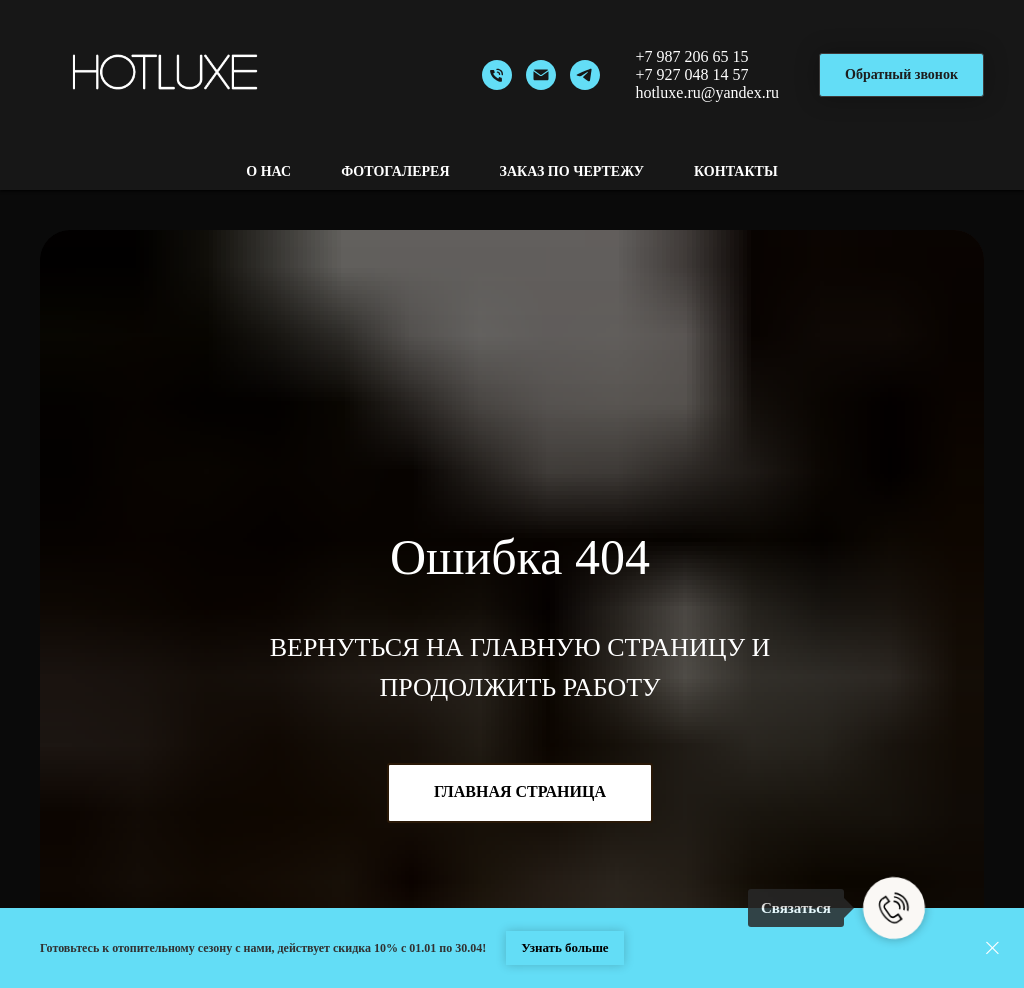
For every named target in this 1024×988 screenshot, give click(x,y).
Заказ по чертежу (572, 171)
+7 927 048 (671, 74)
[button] (901, 75)
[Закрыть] (992, 948)
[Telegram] (585, 75)
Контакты (736, 171)
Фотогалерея (395, 171)
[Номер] (497, 75)
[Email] (541, 75)
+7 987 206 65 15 (691, 56)
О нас (268, 171)
